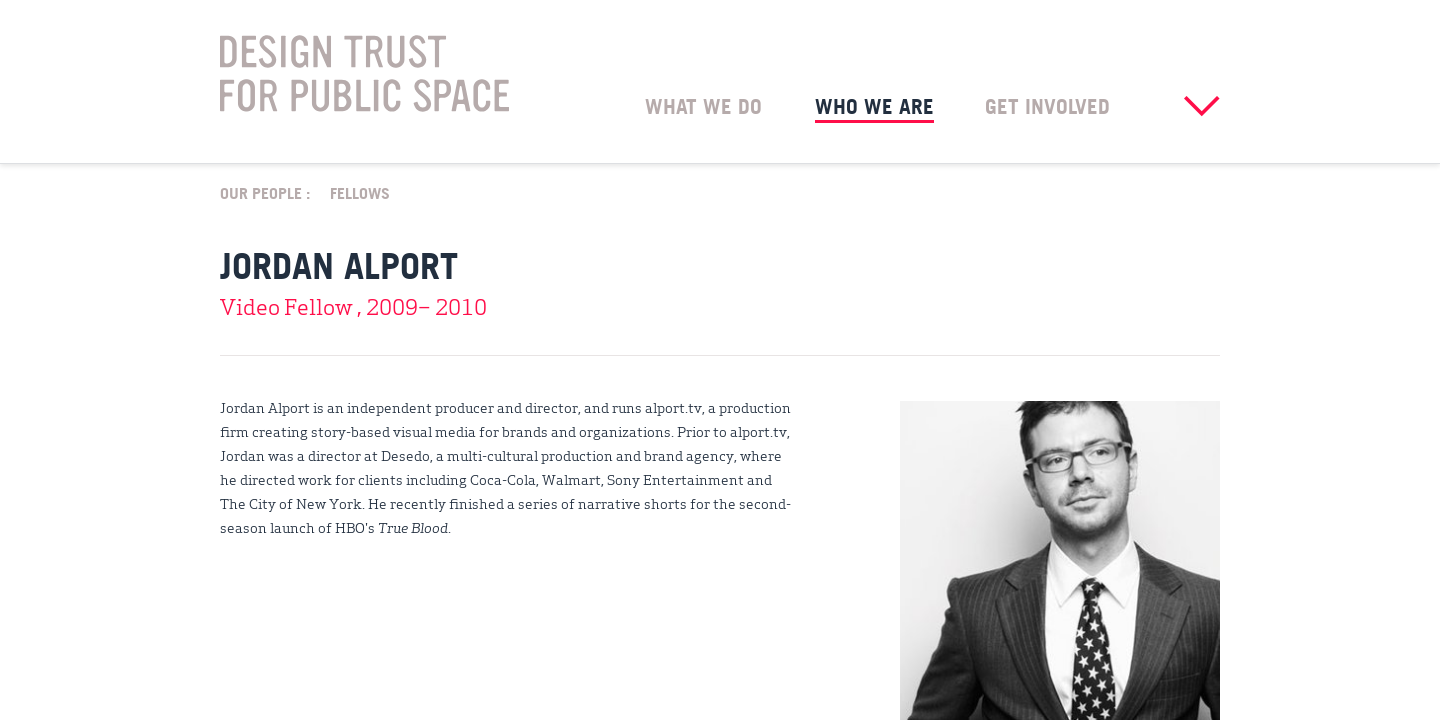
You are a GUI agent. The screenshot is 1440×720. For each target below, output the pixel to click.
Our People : (265, 192)
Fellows (360, 192)
